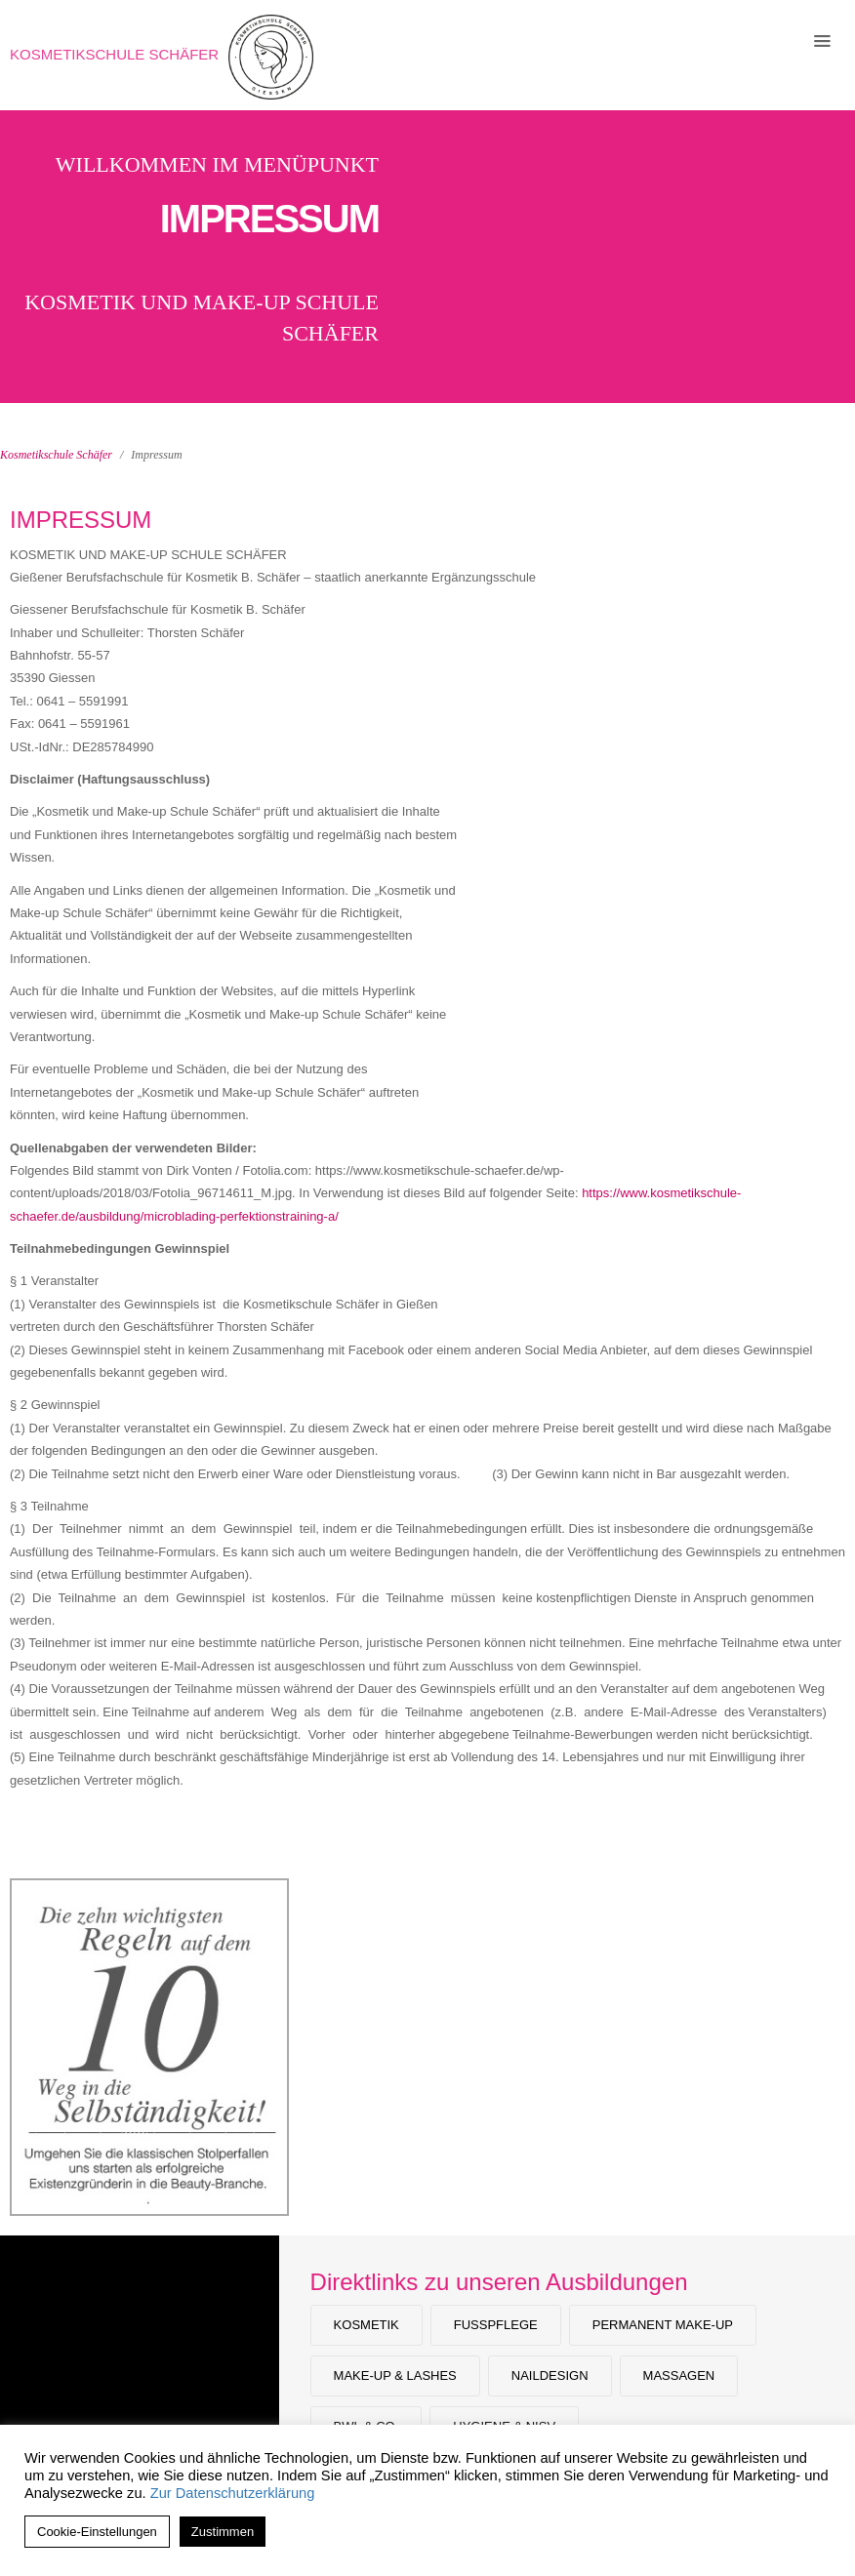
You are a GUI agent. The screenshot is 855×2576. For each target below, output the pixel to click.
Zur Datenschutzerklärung (232, 2493)
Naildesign (550, 2375)
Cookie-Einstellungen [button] (97, 2531)
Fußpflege (496, 2324)
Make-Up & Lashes (395, 2375)
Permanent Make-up (662, 2324)
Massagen (679, 2375)
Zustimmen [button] (222, 2531)
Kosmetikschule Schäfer (114, 54)
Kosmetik (366, 2324)
